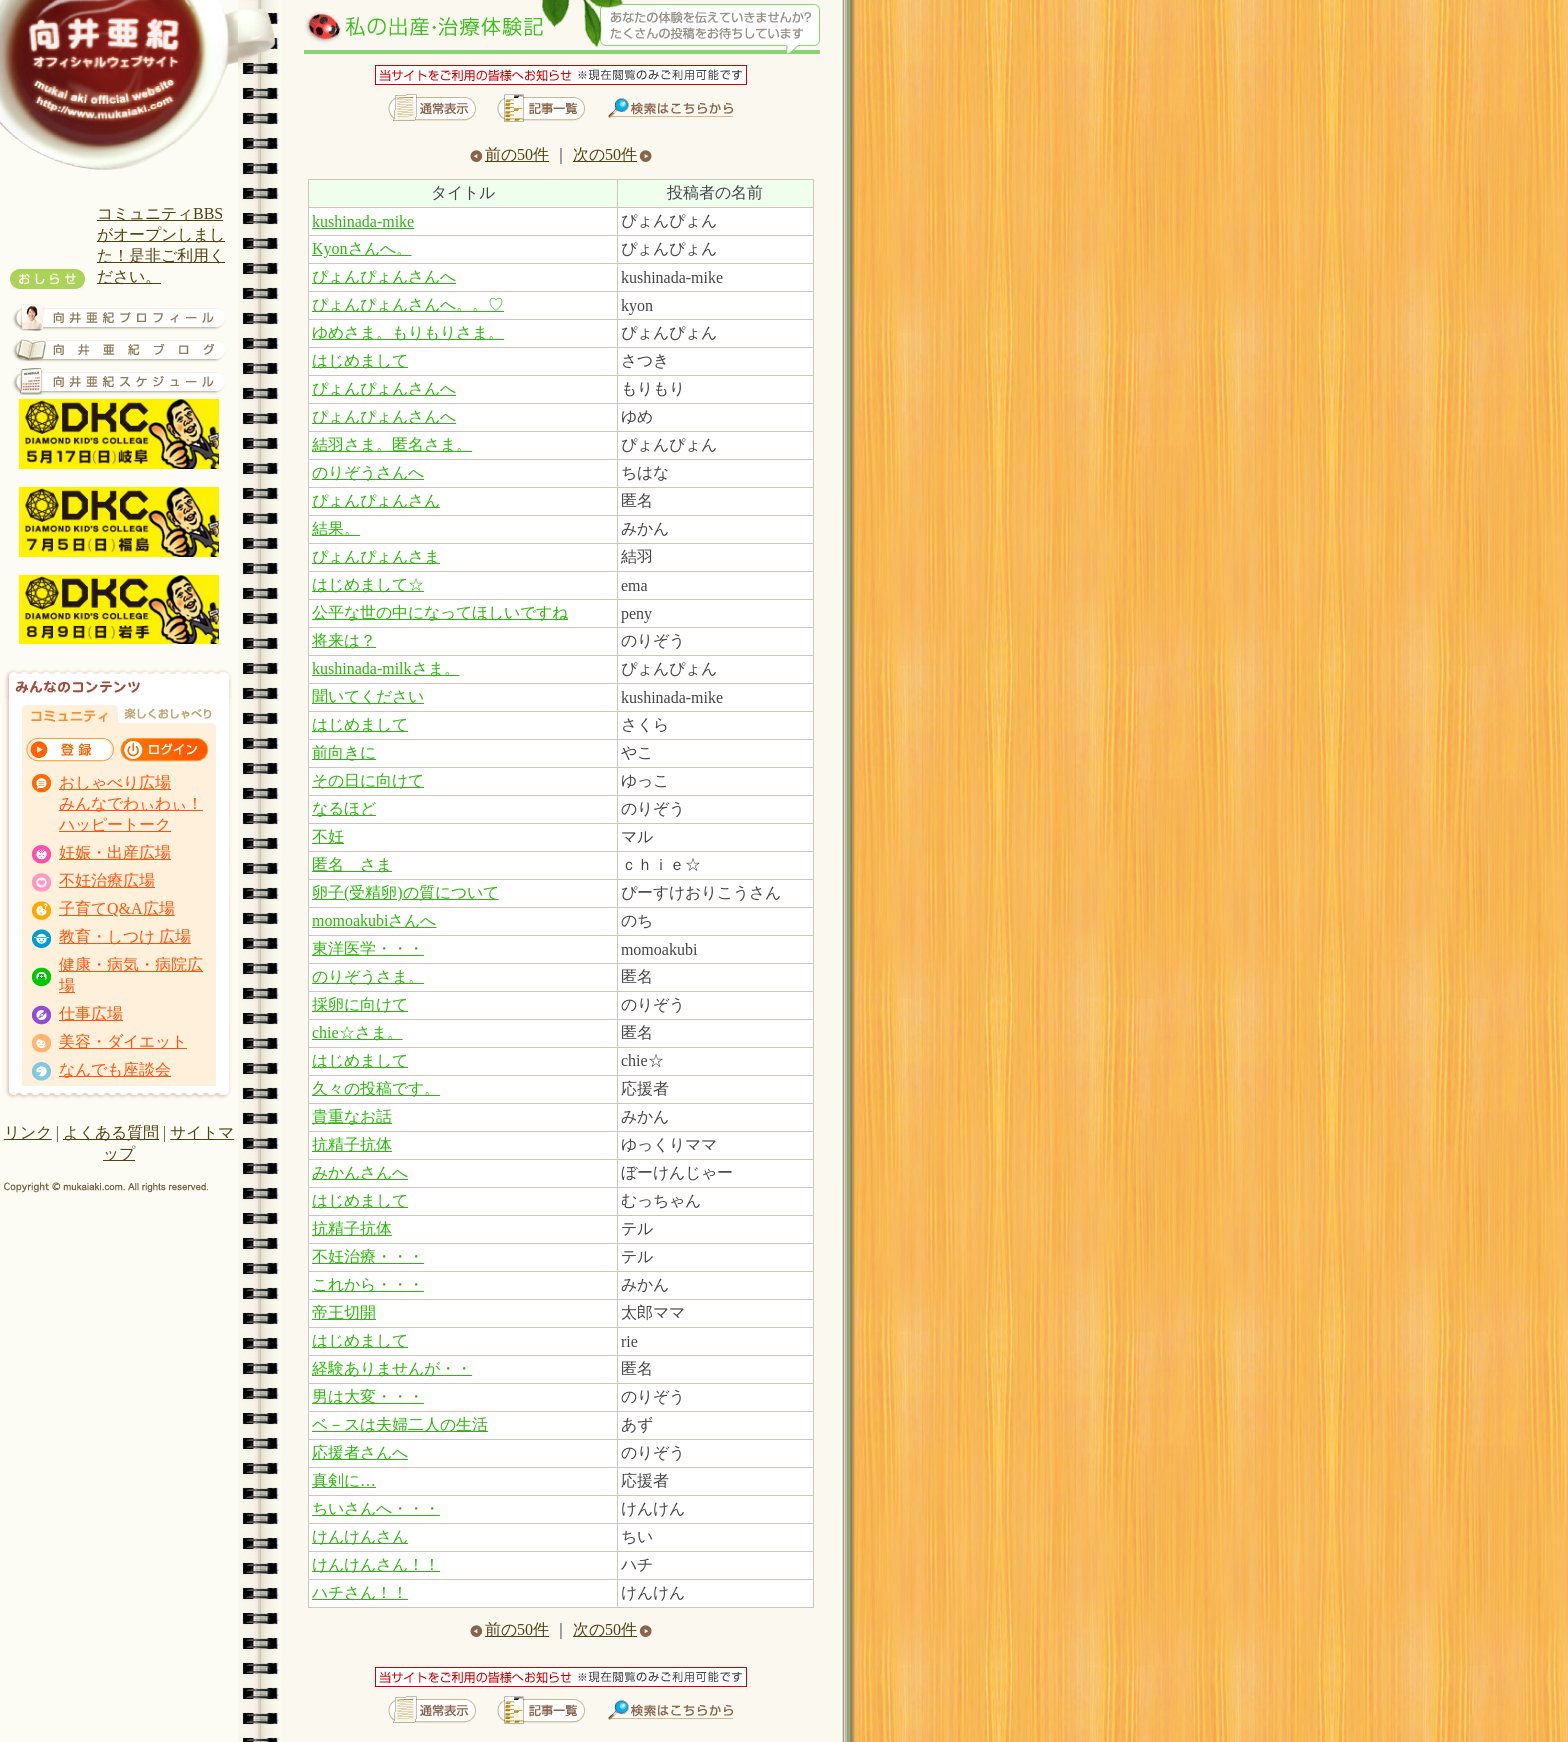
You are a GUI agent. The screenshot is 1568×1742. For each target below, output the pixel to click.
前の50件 (509, 154)
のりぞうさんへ (368, 472)
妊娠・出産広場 (115, 852)
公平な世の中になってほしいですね (440, 612)
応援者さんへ (360, 1452)
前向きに (344, 752)
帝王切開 (344, 1312)
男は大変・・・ (368, 1396)
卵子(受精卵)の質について (405, 892)
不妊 (328, 836)
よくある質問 (111, 1132)
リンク (28, 1132)
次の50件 (612, 154)
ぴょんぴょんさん (376, 500)
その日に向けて (368, 780)
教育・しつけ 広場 (125, 936)
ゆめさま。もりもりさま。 (408, 332)
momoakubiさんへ (374, 920)
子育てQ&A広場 (117, 908)
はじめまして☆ (368, 584)
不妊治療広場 (107, 880)
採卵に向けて (360, 1004)
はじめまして (360, 360)
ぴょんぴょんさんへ (384, 276)
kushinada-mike (363, 221)
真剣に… (344, 1480)
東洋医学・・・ (368, 948)
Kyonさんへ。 (362, 248)
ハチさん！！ (360, 1592)
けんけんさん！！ (376, 1564)
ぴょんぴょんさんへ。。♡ (408, 304)
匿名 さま (352, 864)
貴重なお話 (352, 1116)
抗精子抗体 (352, 1144)
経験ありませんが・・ (392, 1368)
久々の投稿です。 (376, 1088)
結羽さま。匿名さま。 (392, 444)
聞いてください (368, 696)
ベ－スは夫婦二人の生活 (400, 1424)
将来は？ (344, 640)
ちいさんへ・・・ (376, 1508)
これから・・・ (368, 1284)
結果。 (336, 528)
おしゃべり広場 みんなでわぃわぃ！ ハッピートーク (131, 803)
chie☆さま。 (357, 1032)
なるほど (344, 808)
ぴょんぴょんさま (376, 556)
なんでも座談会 (115, 1069)
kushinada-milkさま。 (386, 668)
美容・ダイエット (123, 1041)
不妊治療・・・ (368, 1256)
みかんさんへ (360, 1172)
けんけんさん (360, 1536)
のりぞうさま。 (368, 976)
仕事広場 (91, 1013)
